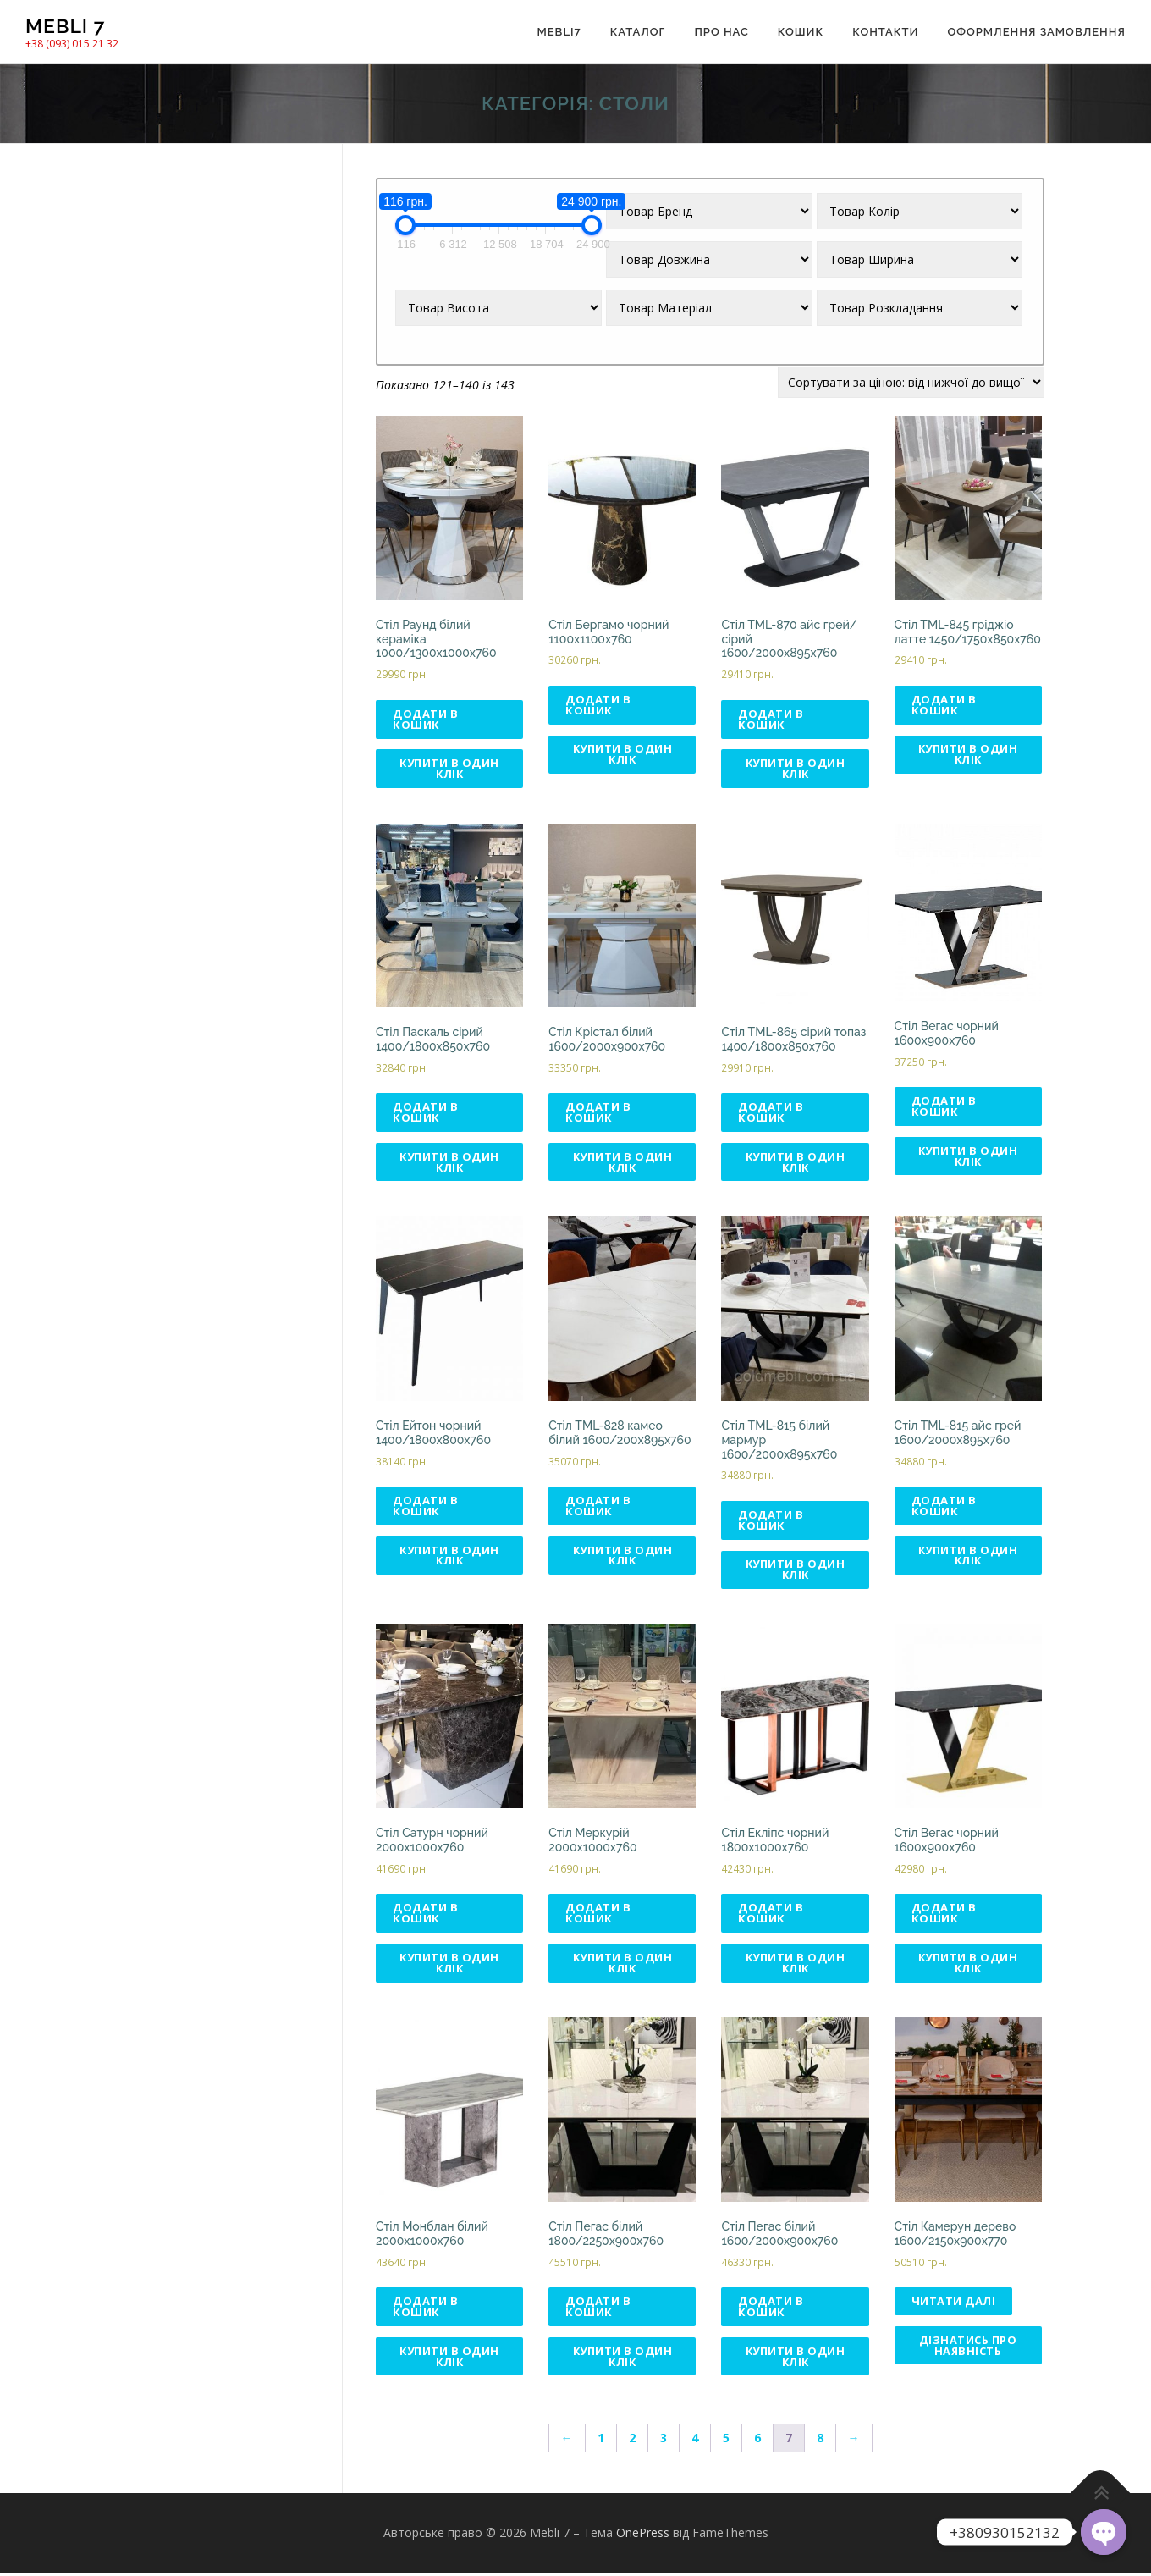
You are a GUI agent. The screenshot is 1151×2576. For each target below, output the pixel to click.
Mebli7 (559, 31)
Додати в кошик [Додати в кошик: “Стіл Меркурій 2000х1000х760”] (598, 1915)
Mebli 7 (65, 25)
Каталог (638, 31)
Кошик (800, 31)
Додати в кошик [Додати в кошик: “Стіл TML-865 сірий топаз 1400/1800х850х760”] (770, 1113)
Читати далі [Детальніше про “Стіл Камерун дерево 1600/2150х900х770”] (953, 2304)
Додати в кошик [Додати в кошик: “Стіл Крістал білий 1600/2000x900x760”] (598, 1113)
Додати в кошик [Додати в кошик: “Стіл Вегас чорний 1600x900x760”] (944, 1107)
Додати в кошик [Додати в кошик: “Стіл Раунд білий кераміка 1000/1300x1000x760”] (425, 719)
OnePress (642, 2536)
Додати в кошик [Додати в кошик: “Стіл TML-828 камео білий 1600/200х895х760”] (598, 1507)
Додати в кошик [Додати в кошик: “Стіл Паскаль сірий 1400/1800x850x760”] (425, 1113)
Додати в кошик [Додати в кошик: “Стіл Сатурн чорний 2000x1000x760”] (425, 1915)
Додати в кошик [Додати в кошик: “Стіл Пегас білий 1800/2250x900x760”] (598, 2310)
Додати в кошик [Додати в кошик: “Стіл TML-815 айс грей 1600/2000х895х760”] (944, 1507)
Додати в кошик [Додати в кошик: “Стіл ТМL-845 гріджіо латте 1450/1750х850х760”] (944, 705)
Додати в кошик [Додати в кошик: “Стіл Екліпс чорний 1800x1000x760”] (770, 1915)
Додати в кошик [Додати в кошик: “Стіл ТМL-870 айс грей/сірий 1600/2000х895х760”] (770, 719)
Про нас (721, 31)
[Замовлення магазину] (911, 382)
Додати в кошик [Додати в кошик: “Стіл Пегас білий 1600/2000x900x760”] (770, 2310)
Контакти (885, 31)
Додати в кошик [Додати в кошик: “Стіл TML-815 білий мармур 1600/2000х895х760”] (770, 1521)
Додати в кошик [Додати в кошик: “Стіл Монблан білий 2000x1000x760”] (425, 2310)
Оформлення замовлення (1036, 31)
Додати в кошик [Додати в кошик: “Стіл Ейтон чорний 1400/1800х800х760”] (425, 1507)
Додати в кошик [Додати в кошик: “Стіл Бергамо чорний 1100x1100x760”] (598, 705)
